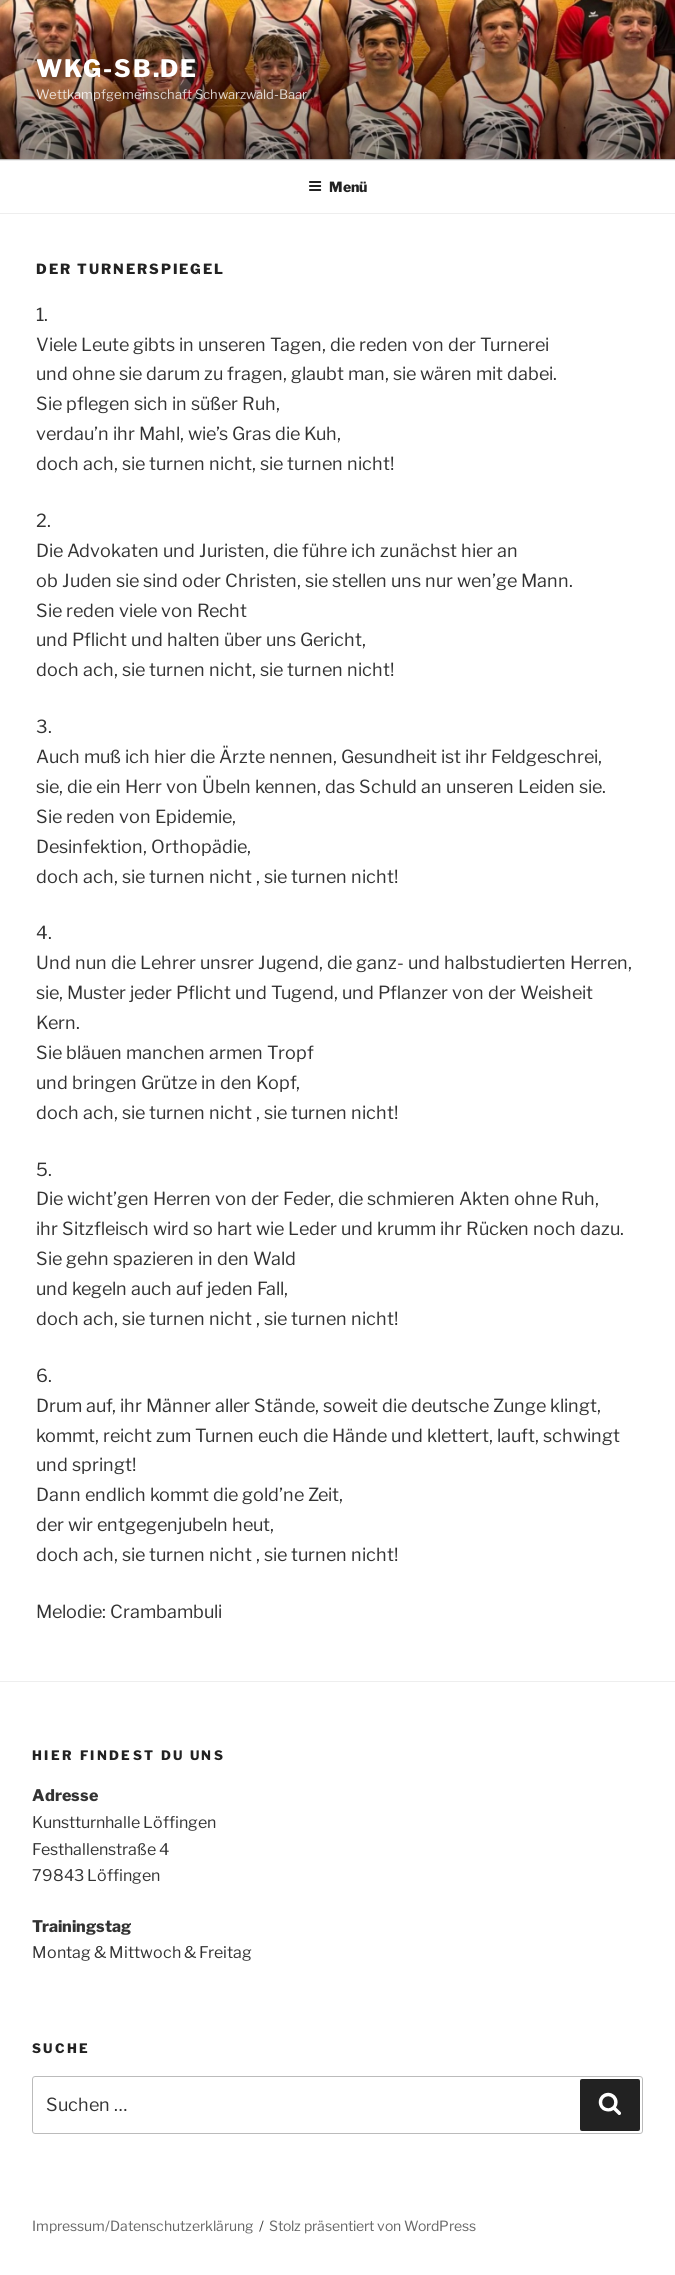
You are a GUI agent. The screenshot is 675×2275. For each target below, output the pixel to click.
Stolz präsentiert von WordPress (372, 2225)
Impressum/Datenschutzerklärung (142, 2225)
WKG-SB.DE (117, 68)
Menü (337, 186)
